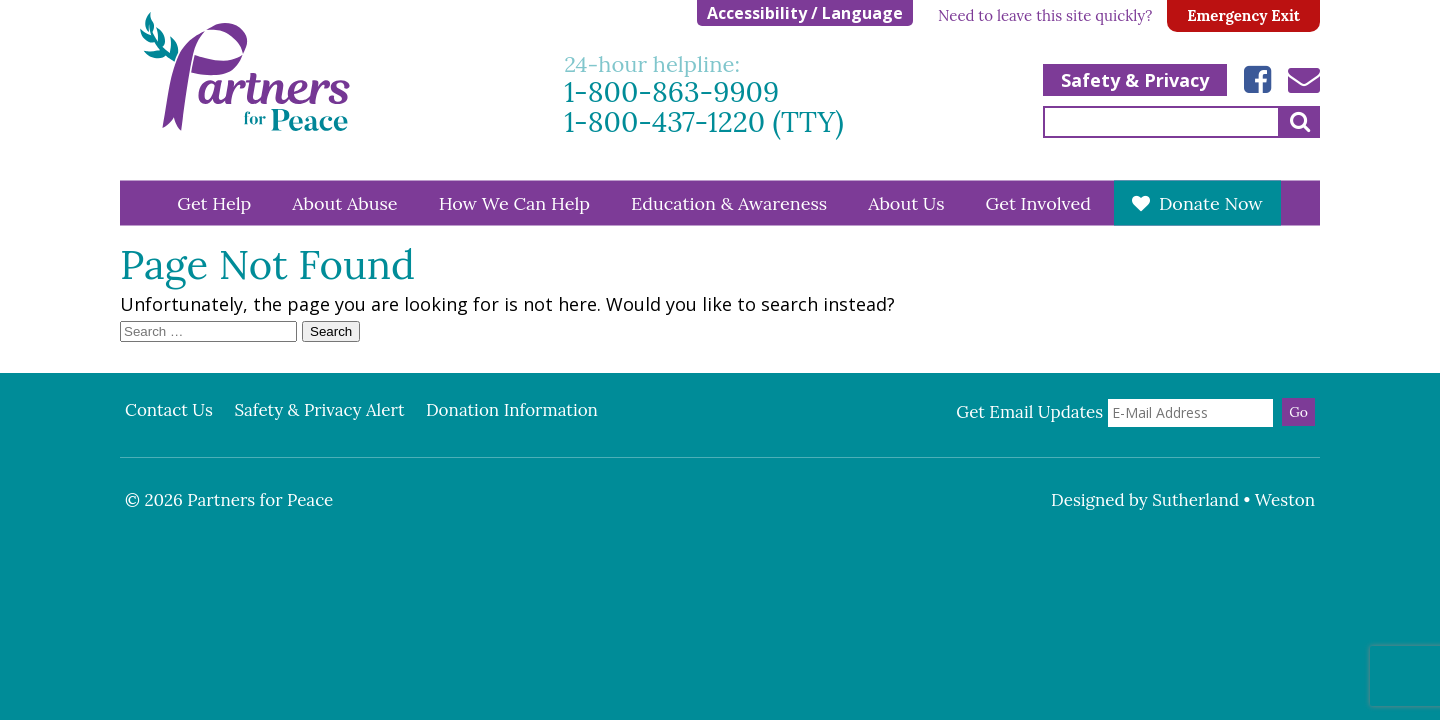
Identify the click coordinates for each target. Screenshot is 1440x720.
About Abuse (344, 202)
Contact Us (169, 410)
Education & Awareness (729, 202)
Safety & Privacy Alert (319, 410)
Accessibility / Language (805, 13)
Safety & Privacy (1135, 80)
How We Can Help (514, 202)
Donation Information (512, 410)
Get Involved (1038, 202)
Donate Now (1211, 202)
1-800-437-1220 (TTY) (704, 122)
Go (1298, 412)
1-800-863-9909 (671, 92)
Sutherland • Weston (1233, 500)
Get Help (214, 202)
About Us (906, 202)
